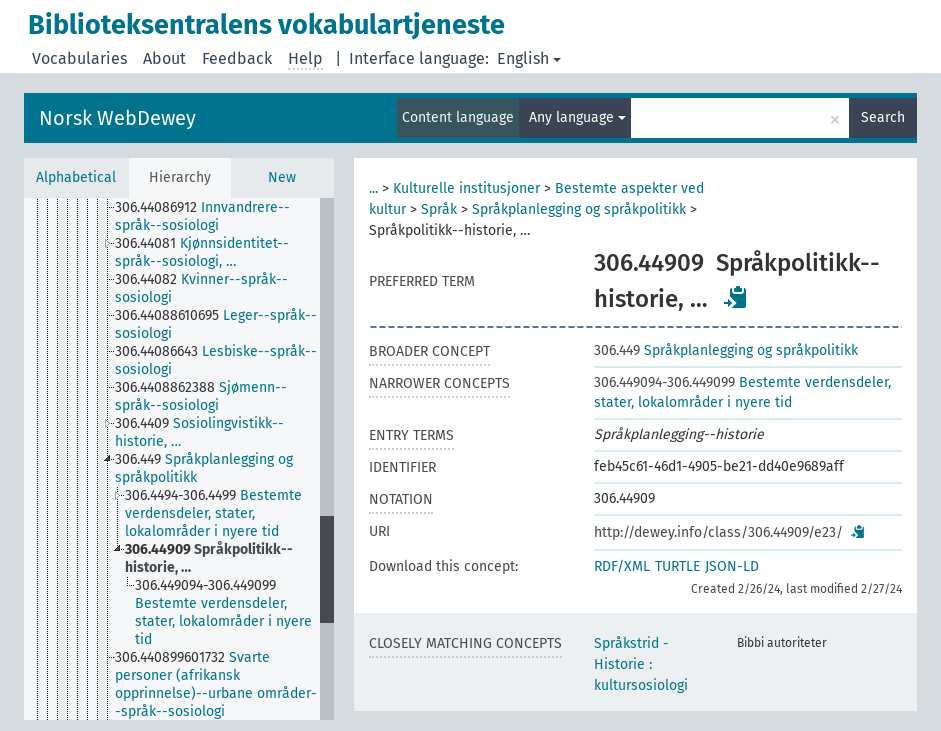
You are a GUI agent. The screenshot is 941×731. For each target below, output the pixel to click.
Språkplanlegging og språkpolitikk (579, 209)
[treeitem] (225, 217)
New (282, 177)
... (373, 188)
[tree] (179, 459)
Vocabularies (79, 58)
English (529, 58)
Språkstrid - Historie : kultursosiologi (641, 664)
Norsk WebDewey (117, 118)
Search (883, 117)
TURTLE (677, 566)
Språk (439, 209)
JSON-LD (732, 566)
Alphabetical (76, 177)
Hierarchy (180, 177)
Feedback (237, 58)
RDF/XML (622, 566)
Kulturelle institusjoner (466, 188)
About (164, 58)
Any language (577, 117)
